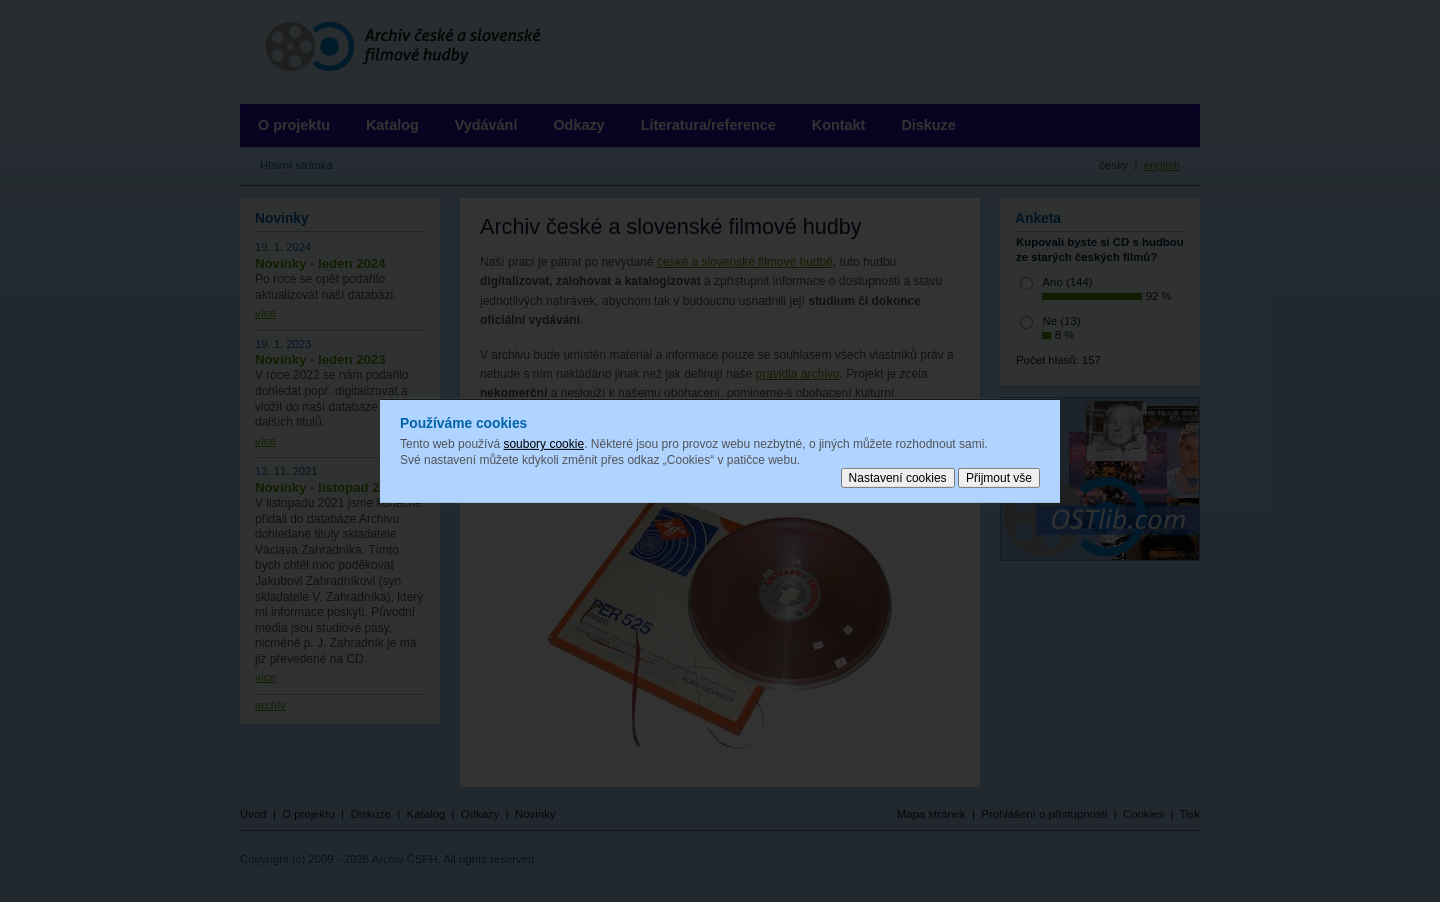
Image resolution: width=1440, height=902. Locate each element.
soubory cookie (543, 444)
